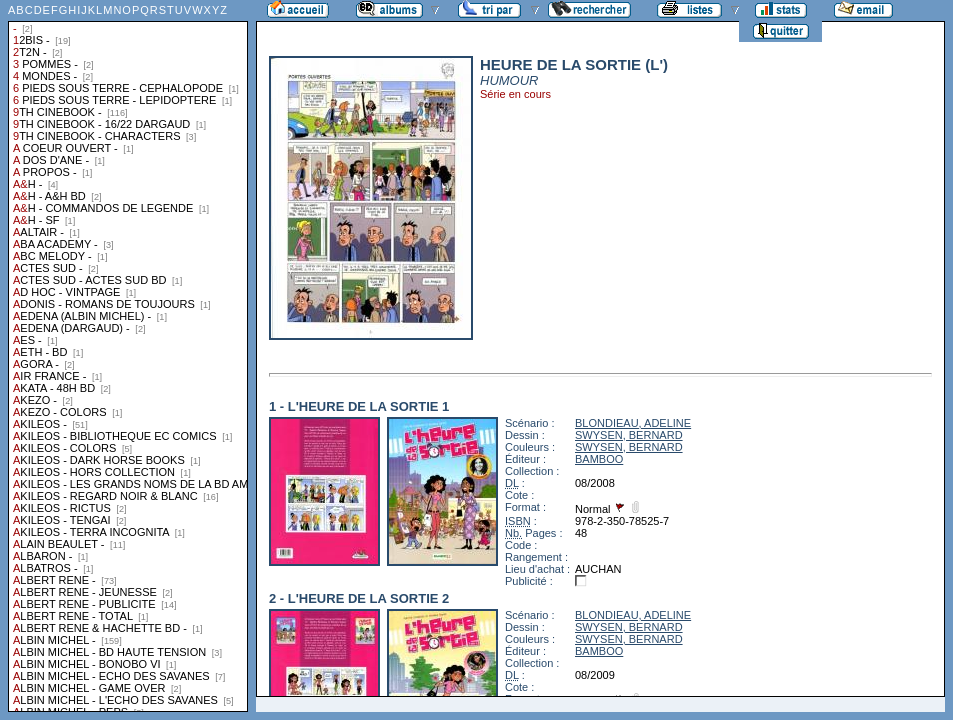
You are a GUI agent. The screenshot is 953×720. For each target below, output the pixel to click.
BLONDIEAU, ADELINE (633, 423)
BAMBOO (599, 459)
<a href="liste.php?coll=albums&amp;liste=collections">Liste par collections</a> (128, 356)
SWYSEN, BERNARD (629, 435)
